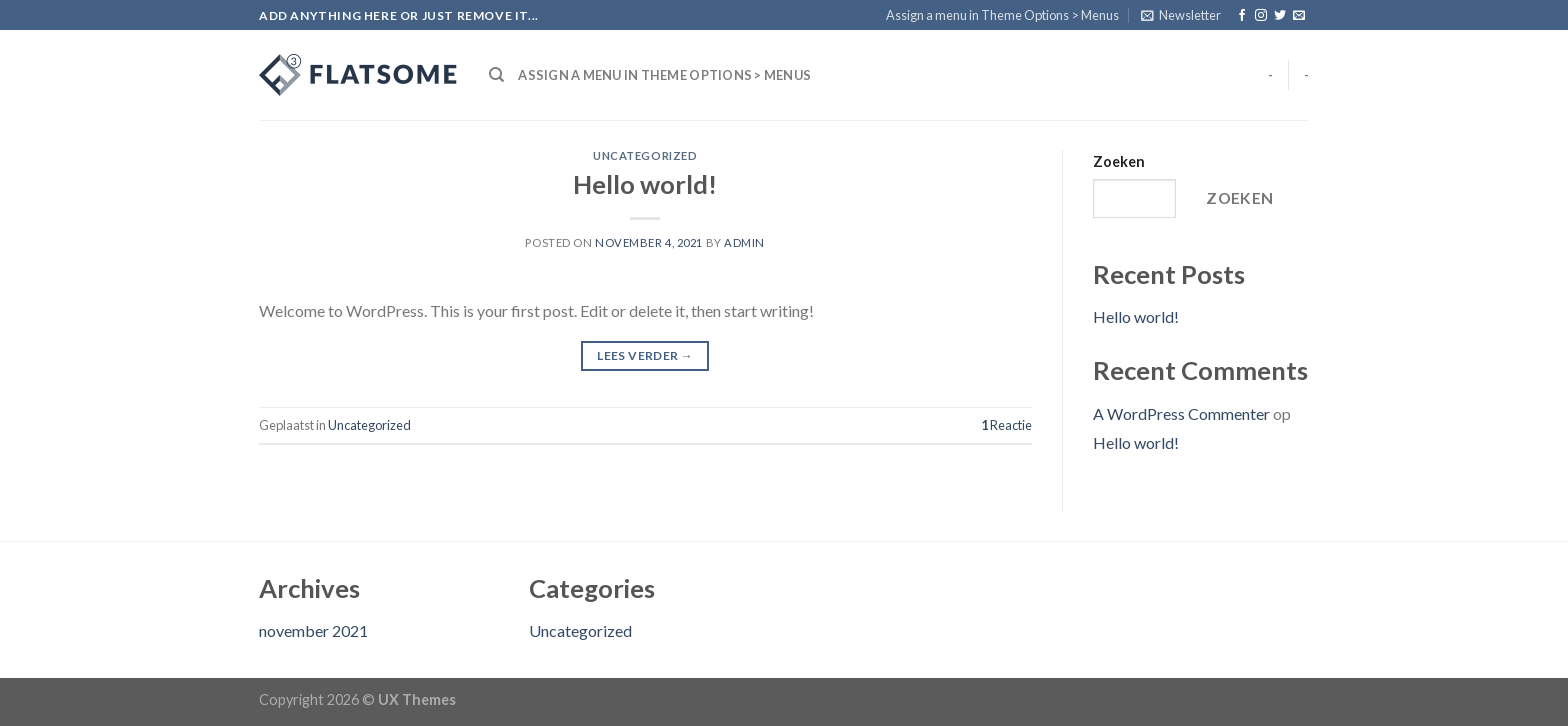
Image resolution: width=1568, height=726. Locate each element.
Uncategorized (645, 155)
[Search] (496, 75)
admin (744, 242)
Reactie (1006, 425)
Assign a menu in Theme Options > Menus (1002, 15)
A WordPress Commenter (1181, 413)
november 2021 (313, 630)
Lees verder (645, 355)
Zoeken (1119, 161)
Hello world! (645, 184)
